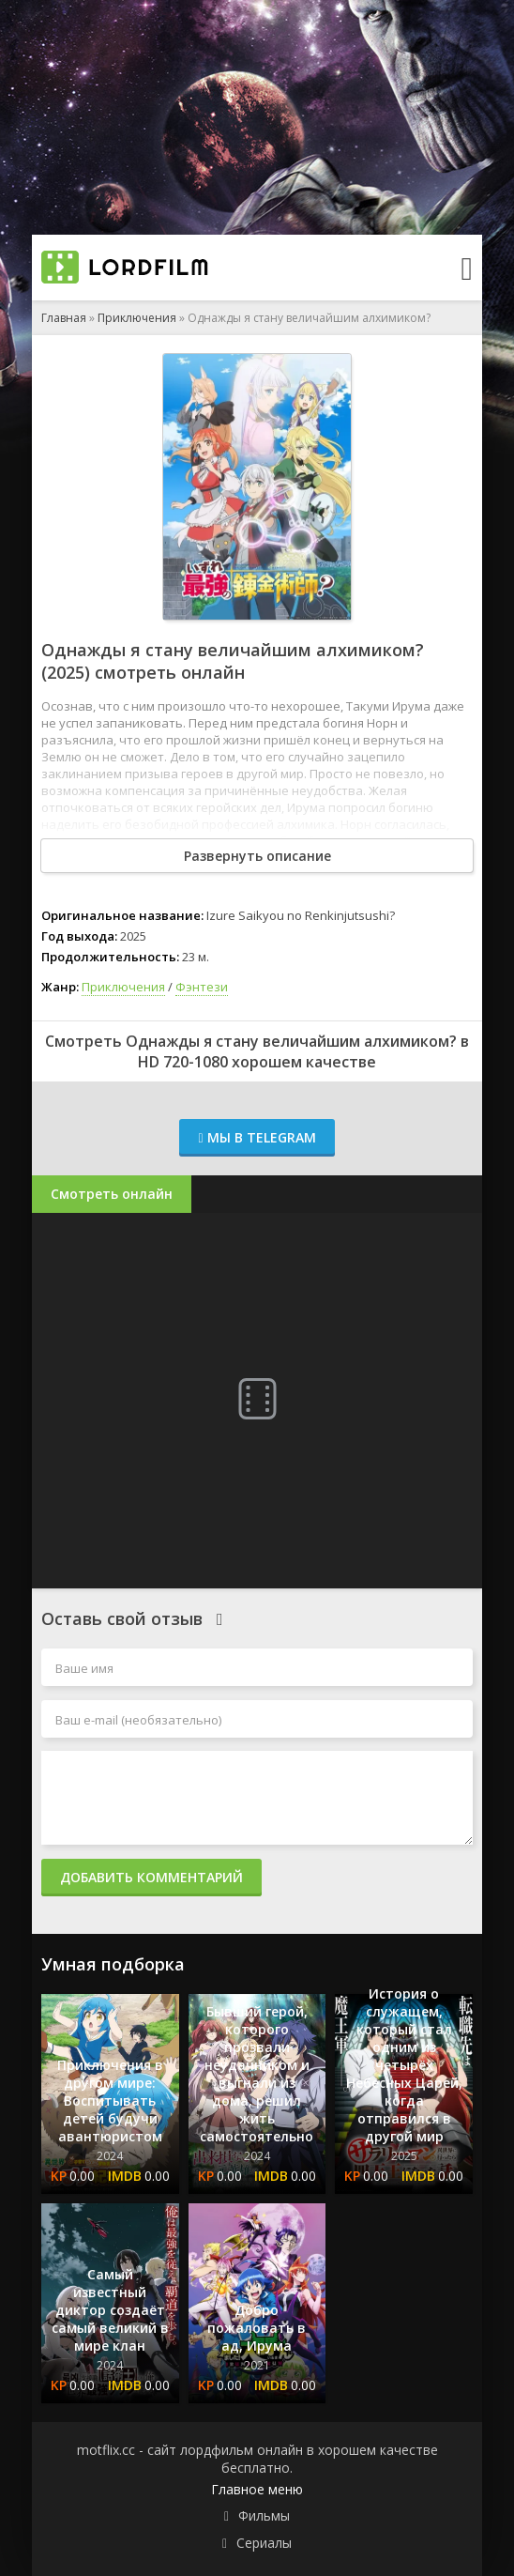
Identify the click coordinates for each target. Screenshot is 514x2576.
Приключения (137, 318)
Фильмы (264, 2515)
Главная (63, 318)
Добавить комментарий (151, 1877)
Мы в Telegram (256, 1137)
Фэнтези (201, 986)
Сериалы (264, 2543)
